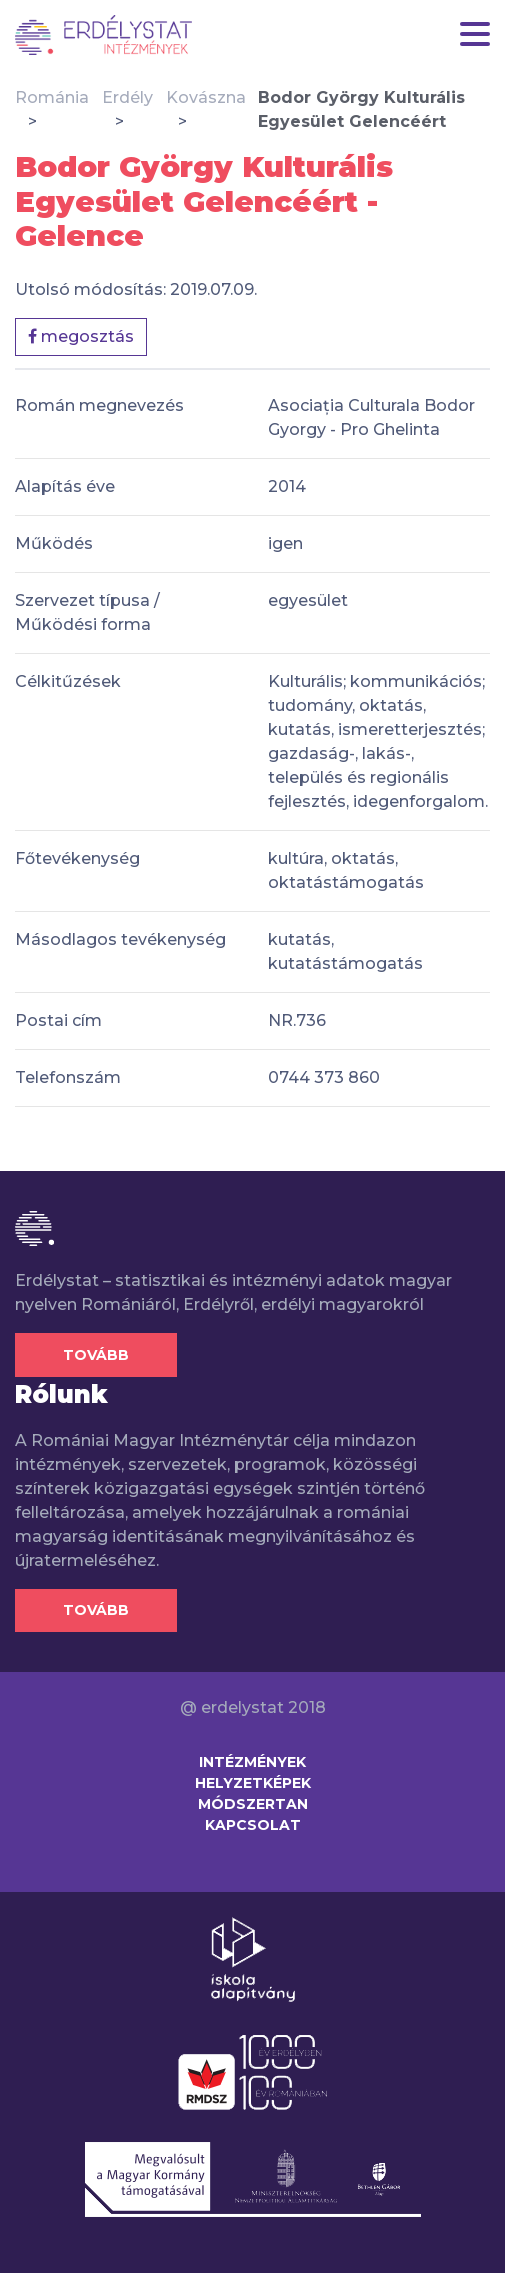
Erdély (127, 97)
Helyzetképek (253, 1783)
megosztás (81, 336)
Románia (52, 97)
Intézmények (252, 1762)
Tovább (96, 1355)
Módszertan (253, 1804)
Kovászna (206, 97)
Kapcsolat (253, 1825)
